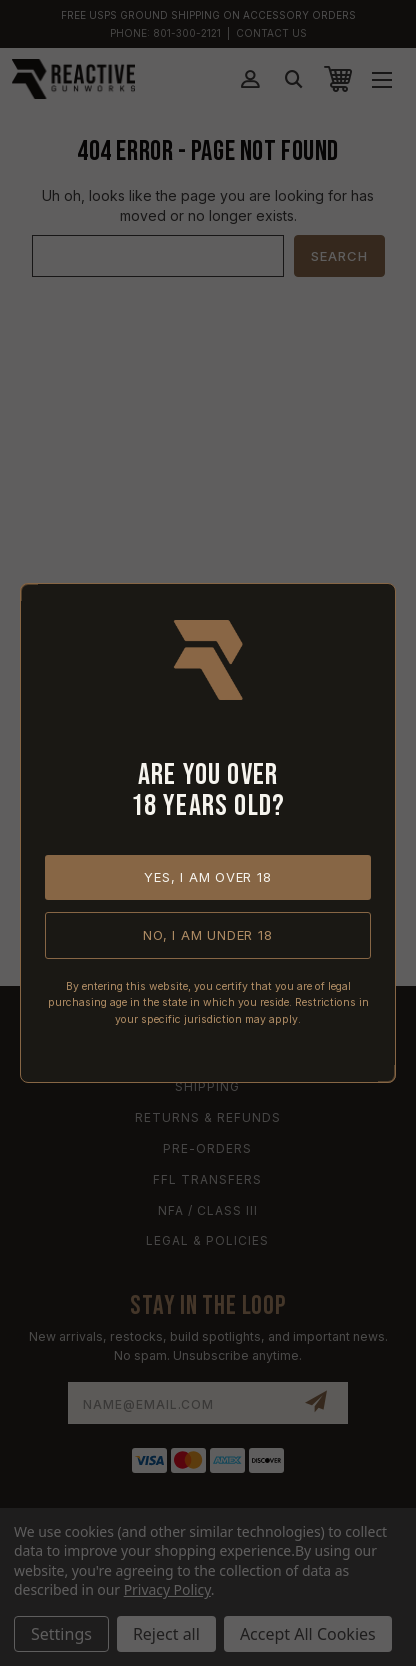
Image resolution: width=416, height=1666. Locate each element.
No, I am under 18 (207, 935)
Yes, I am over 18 (207, 877)
